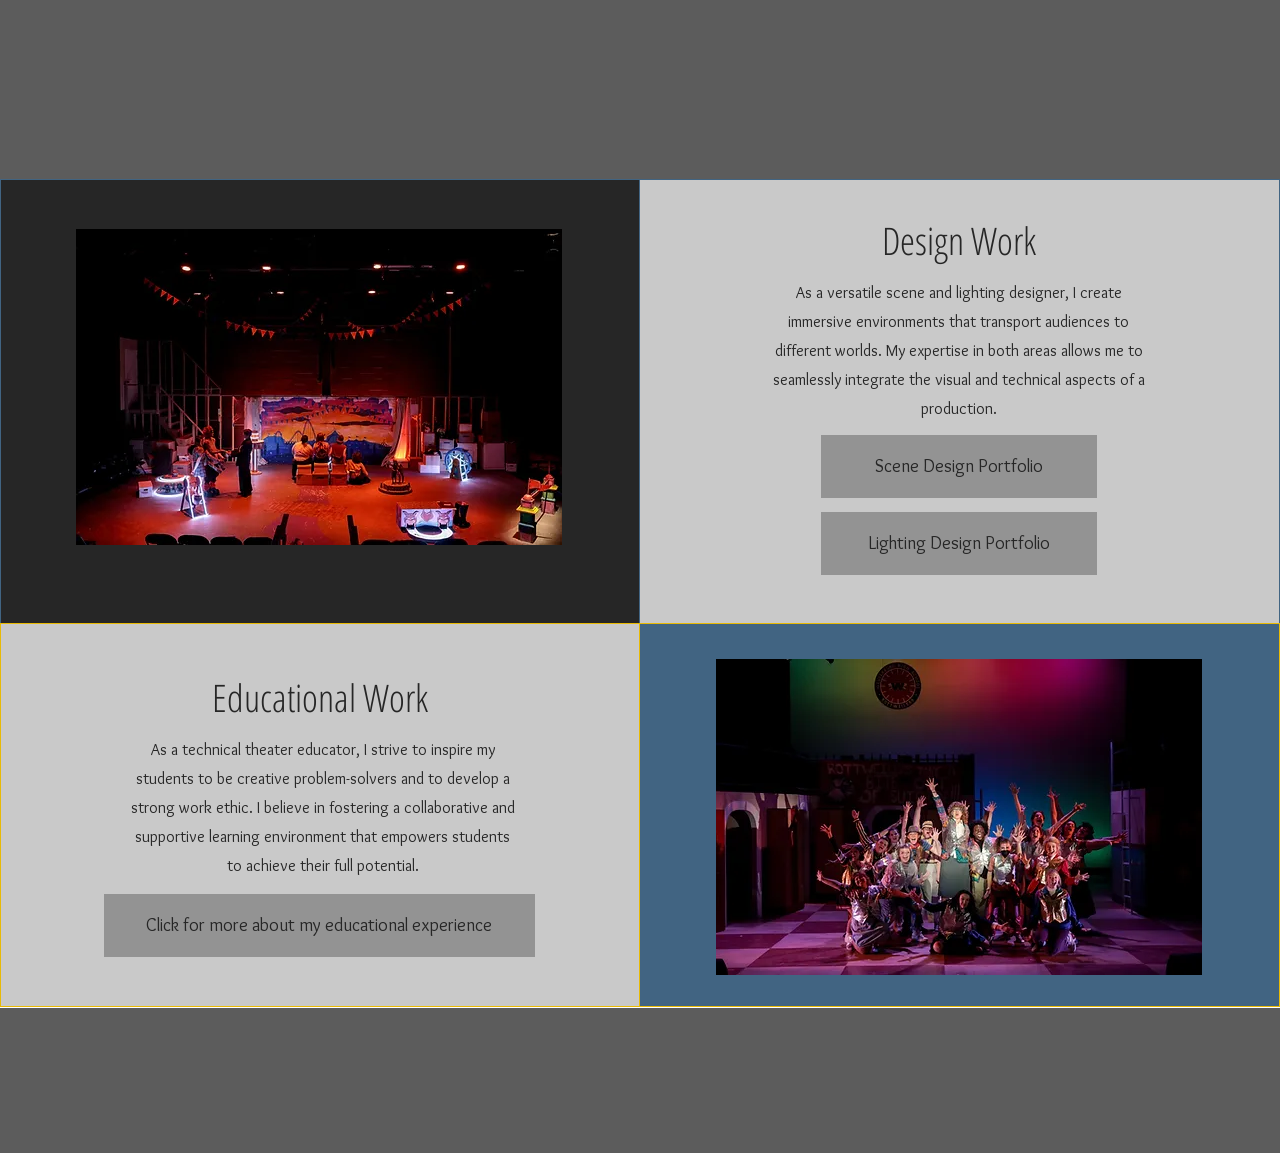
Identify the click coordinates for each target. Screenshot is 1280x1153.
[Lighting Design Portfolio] (959, 543)
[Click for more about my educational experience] (319, 925)
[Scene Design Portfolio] (959, 466)
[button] (319, 387)
